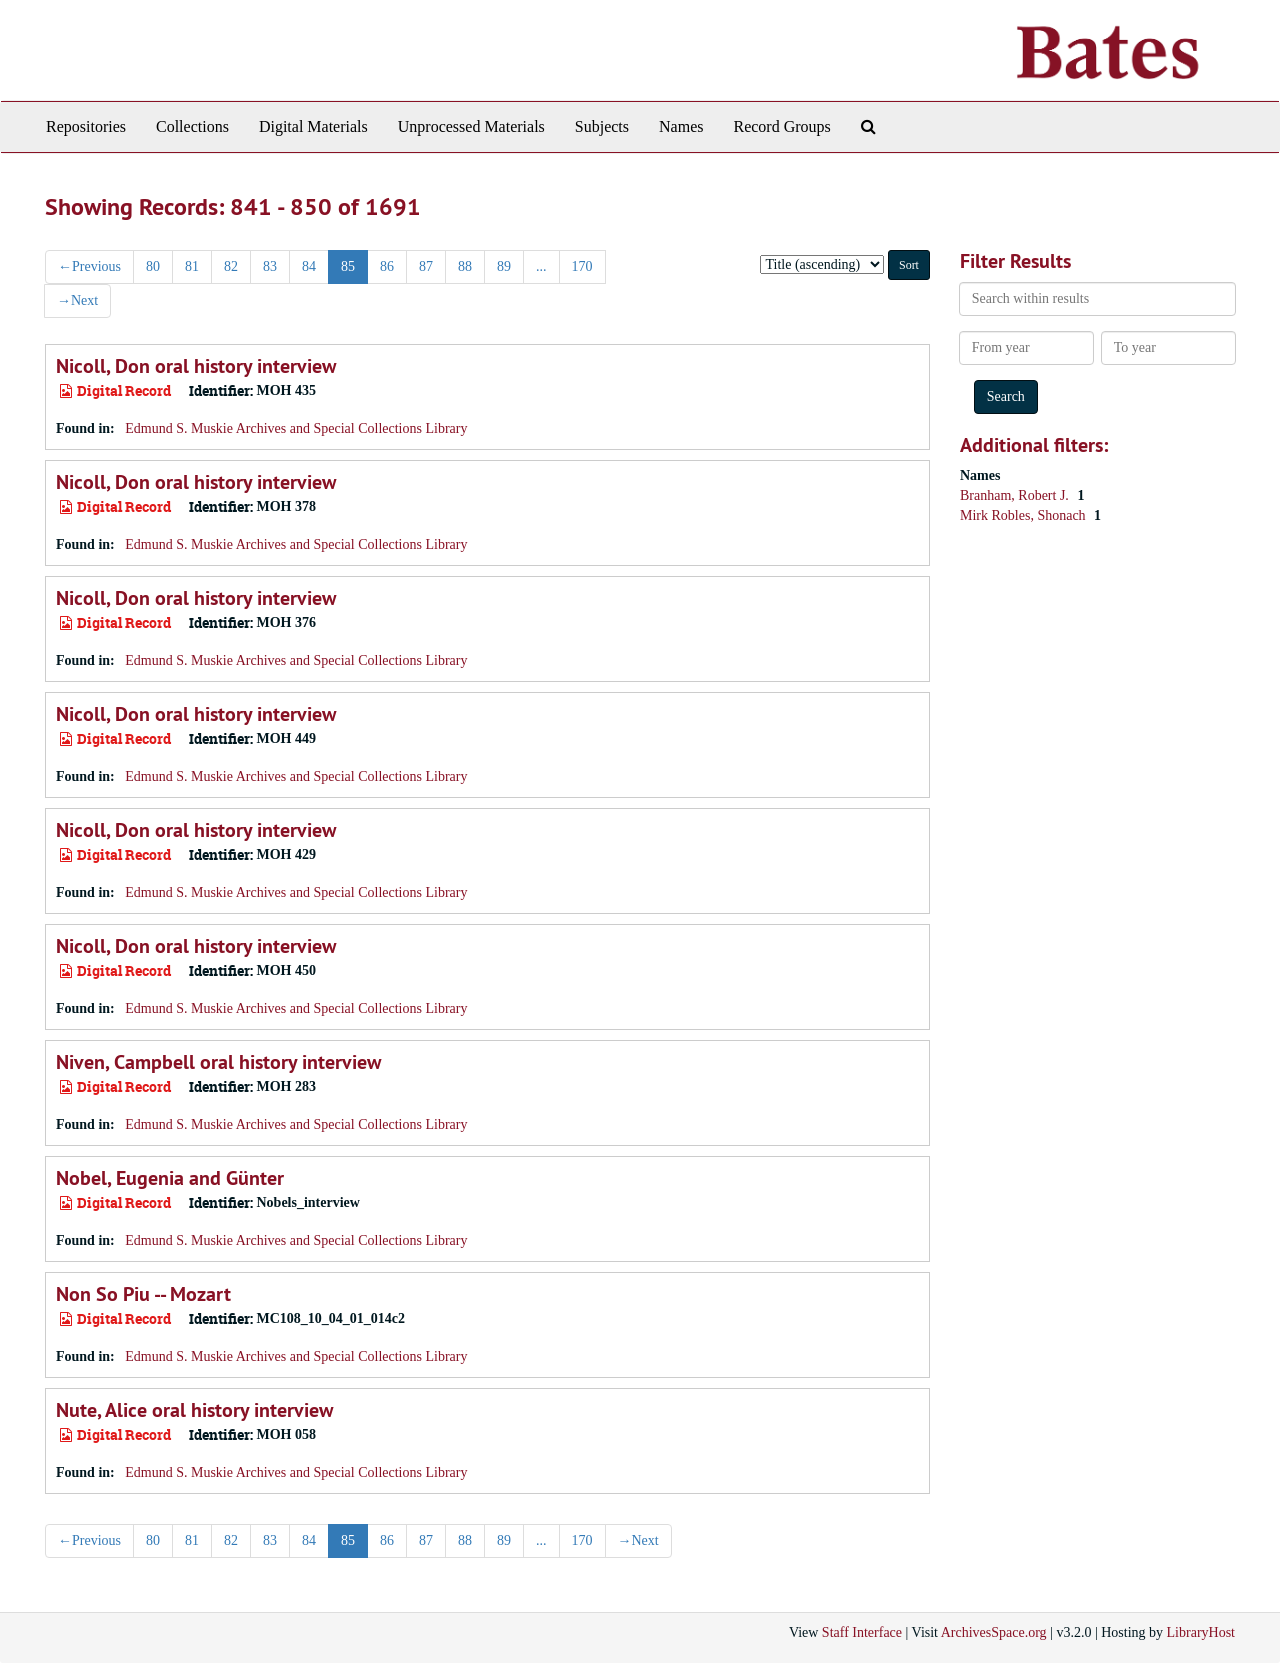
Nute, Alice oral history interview (194, 1410)
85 (348, 266)
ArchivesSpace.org (994, 1632)
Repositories (86, 126)
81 (192, 266)
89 (504, 266)
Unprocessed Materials (471, 126)
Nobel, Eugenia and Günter (170, 1178)
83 (270, 266)
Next (77, 300)
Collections (192, 126)
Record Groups (781, 126)
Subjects (602, 126)
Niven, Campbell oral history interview (218, 1062)
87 (426, 266)
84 (309, 266)
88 (465, 266)
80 (153, 266)
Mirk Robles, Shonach (1024, 515)
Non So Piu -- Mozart (143, 1294)
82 (231, 266)
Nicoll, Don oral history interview (196, 366)
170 (582, 266)
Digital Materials (313, 126)
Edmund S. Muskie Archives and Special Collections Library (296, 428)
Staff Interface (862, 1632)
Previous (89, 266)
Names (681, 126)
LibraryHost (1201, 1632)
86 (387, 266)
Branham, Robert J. (1016, 495)
